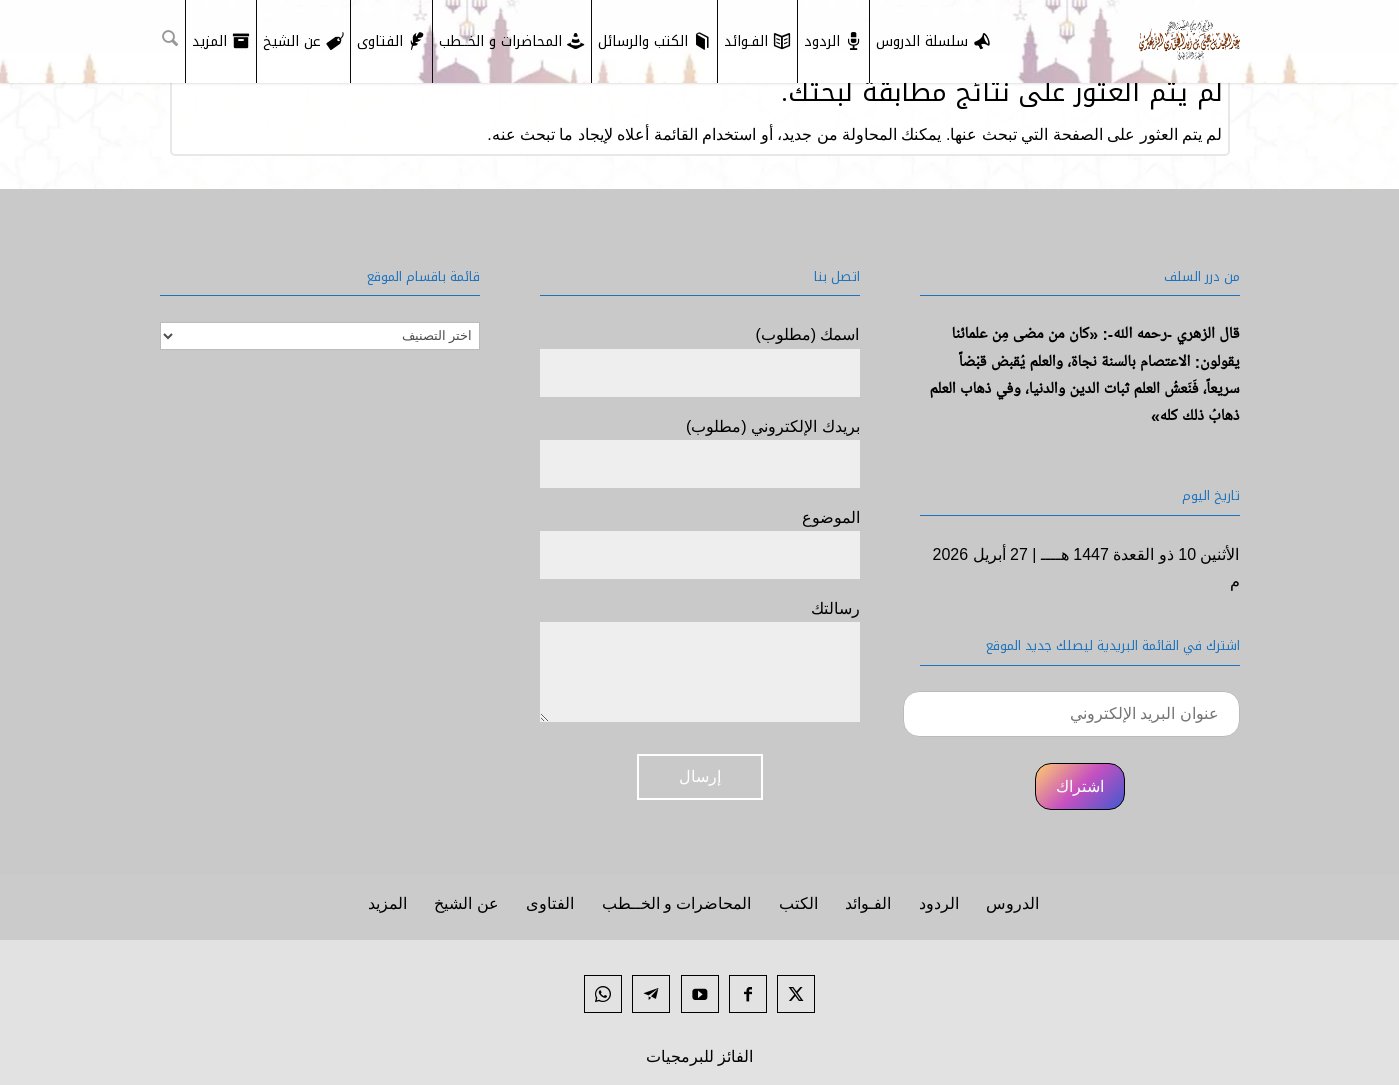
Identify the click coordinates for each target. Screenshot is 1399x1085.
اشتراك (1080, 786)
